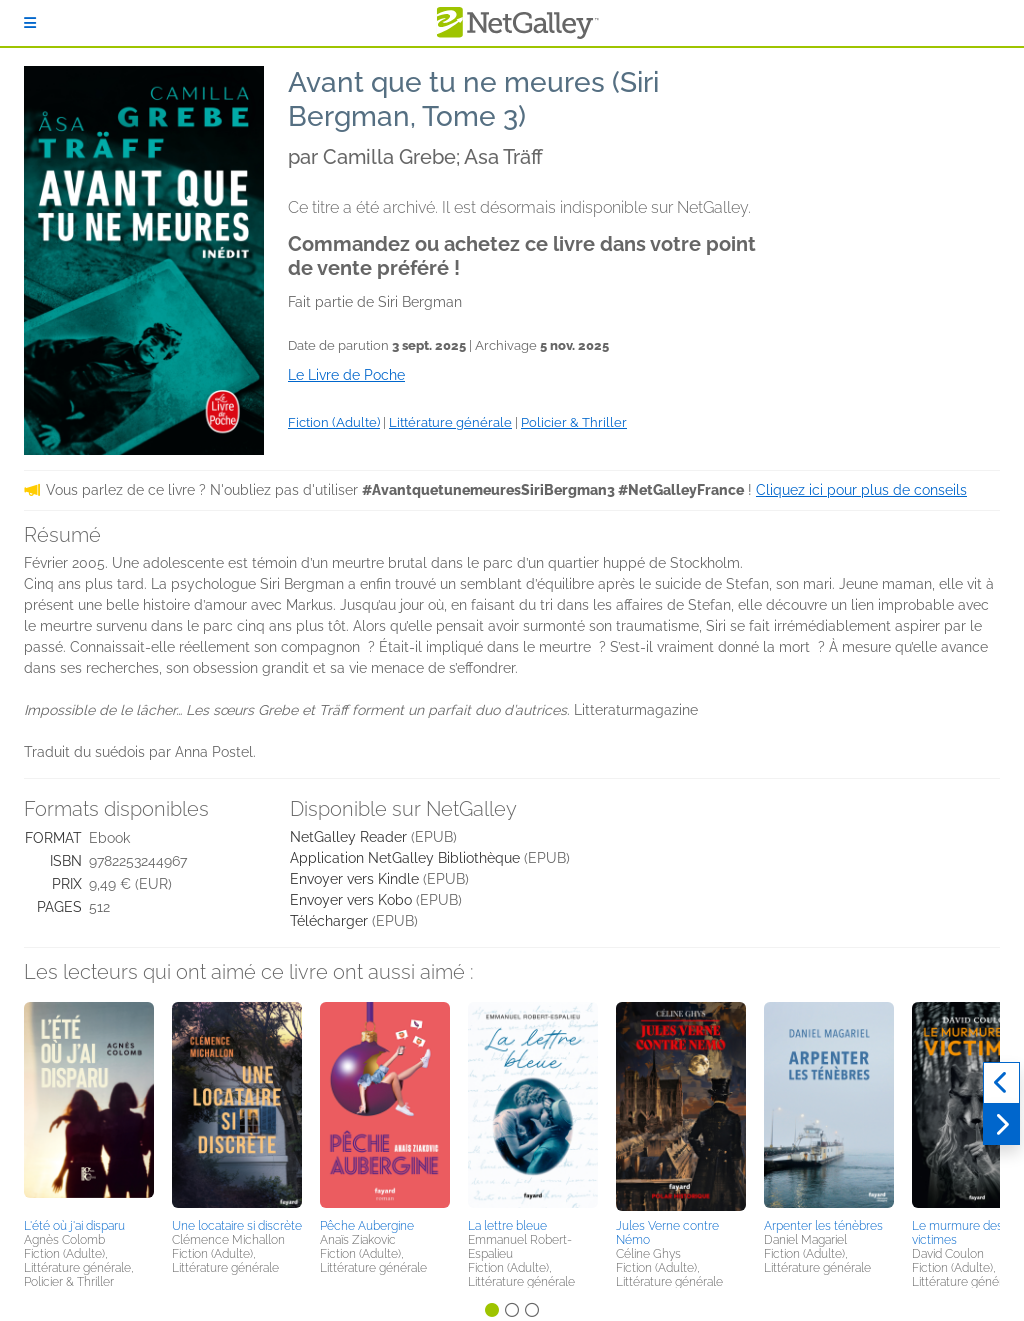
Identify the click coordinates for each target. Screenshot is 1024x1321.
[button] (89, 1107)
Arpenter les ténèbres (823, 1226)
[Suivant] (1001, 1125)
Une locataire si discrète (237, 1226)
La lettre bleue (507, 1226)
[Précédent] (1001, 1083)
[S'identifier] (30, 23)
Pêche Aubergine (367, 1226)
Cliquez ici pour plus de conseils (861, 490)
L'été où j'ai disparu (74, 1226)
